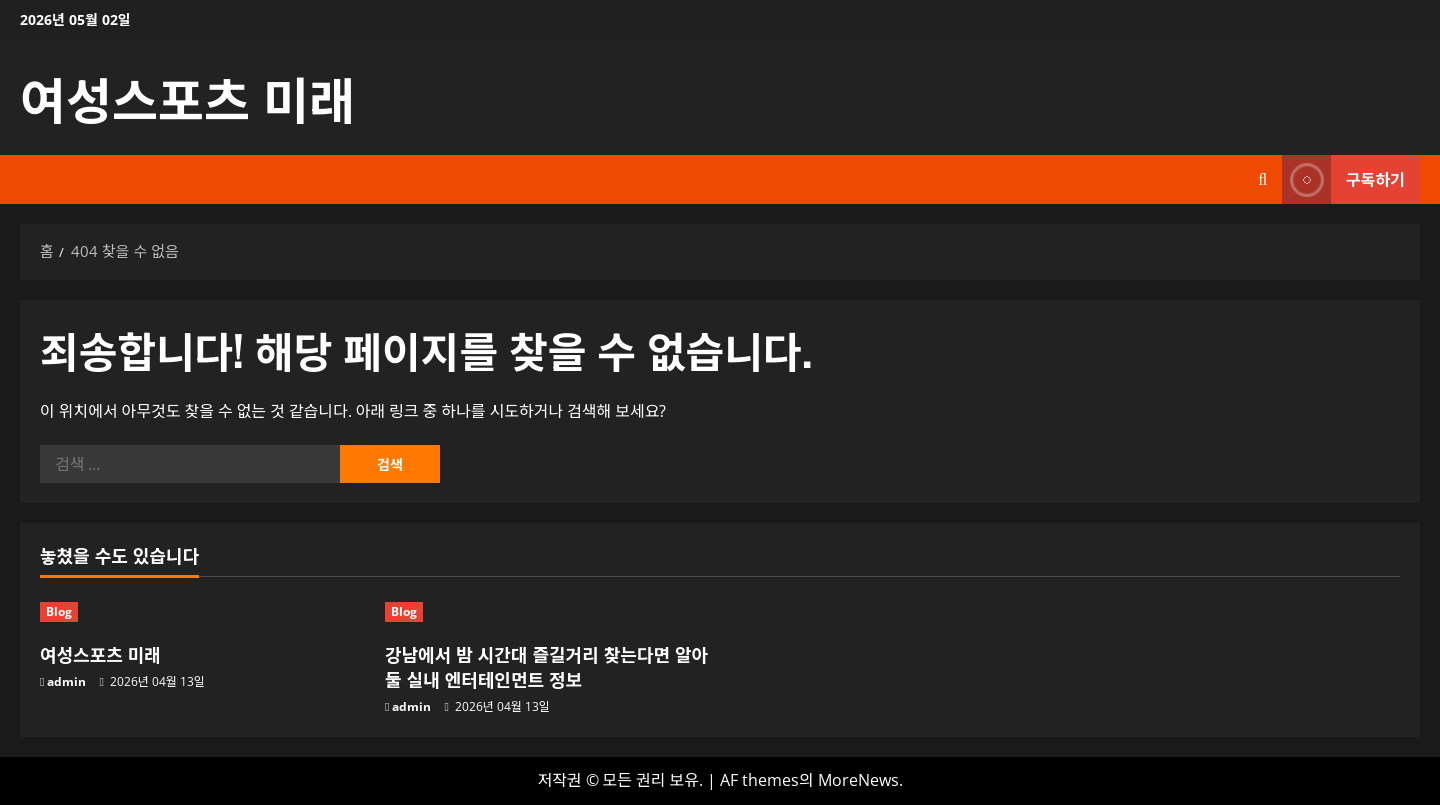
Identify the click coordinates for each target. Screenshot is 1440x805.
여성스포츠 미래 (187, 97)
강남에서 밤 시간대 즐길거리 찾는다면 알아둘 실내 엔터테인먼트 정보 (546, 666)
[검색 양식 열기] (1262, 179)
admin (66, 681)
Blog (59, 611)
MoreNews (858, 780)
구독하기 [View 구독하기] (1343, 179)
